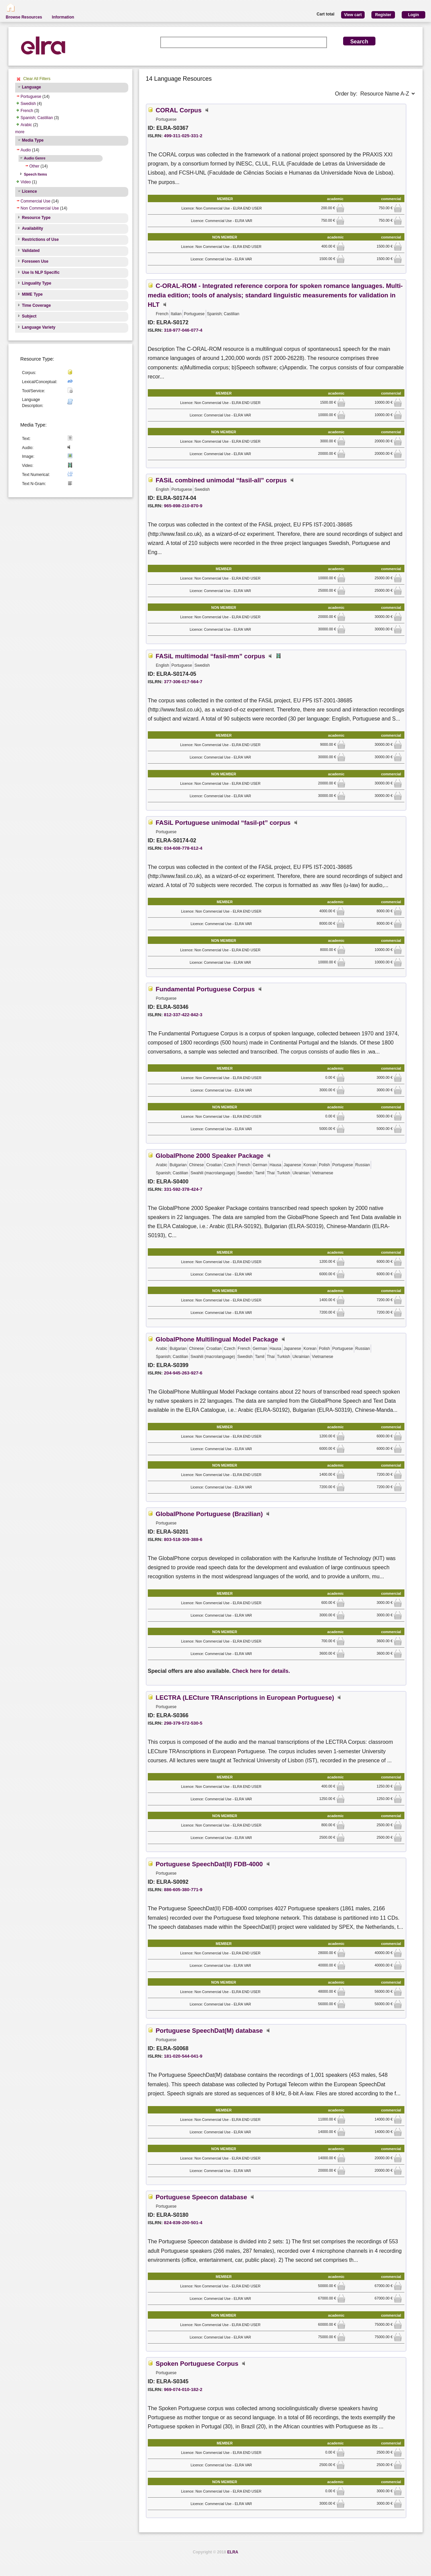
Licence (29, 191)
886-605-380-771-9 (183, 1889)
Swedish (28, 103)
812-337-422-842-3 (183, 1014)
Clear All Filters (37, 78)
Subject (29, 316)
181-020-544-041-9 (183, 2056)
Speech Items (35, 174)
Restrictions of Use (40, 239)
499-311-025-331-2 (183, 135)
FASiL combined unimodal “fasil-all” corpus (221, 480)
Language (31, 87)
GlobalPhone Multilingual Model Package (217, 1339)
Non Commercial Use (40, 208)
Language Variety (38, 327)
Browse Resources (24, 17)
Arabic (26, 124)
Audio (26, 150)
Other (34, 166)
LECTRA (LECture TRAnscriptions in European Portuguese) (245, 1697)
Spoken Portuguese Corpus (197, 2363)
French (27, 110)
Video (26, 182)
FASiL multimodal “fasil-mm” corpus (210, 656)
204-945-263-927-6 (183, 1372)
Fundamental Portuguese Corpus (205, 989)
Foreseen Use (35, 261)
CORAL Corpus (178, 110)
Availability (32, 228)
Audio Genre (34, 158)
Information (63, 17)
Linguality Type (36, 283)
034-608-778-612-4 (183, 848)
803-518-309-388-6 (183, 1539)
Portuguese (31, 96)
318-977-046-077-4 (183, 330)
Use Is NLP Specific (41, 272)
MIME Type (32, 294)
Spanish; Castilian (37, 117)
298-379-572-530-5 (183, 1723)
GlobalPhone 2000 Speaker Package (209, 1155)
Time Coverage (36, 305)
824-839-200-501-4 (183, 2222)
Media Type (32, 140)
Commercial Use (36, 201)
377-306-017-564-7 (183, 681)
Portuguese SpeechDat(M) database (209, 2030)
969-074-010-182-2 (183, 2389)
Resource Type (36, 217)
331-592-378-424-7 (183, 1189)
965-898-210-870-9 (183, 505)
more (19, 132)
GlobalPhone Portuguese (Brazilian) (209, 1513)
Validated (31, 250)
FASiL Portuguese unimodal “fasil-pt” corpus (223, 822)
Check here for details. (261, 1671)
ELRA (232, 2552)
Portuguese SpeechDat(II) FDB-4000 (209, 1864)
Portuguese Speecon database (201, 2197)
